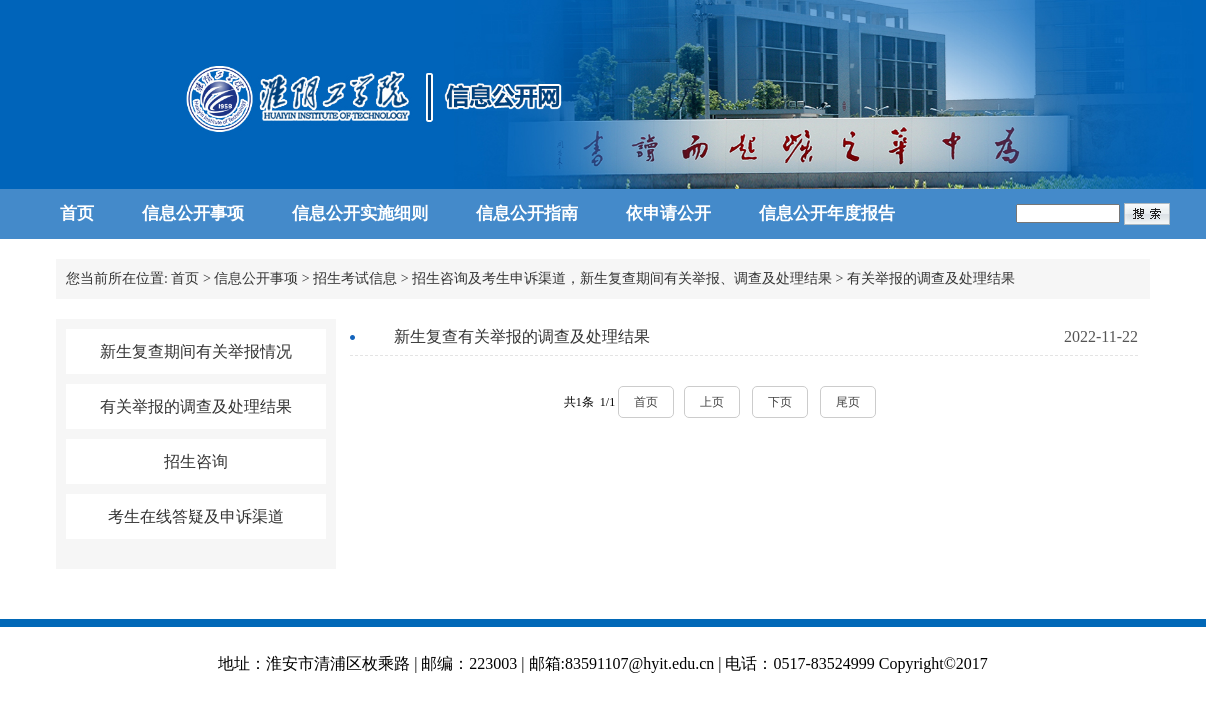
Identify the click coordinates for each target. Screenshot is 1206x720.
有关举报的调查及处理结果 (931, 278)
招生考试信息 (355, 278)
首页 (185, 278)
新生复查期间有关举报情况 (196, 351)
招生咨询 (196, 461)
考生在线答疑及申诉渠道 (196, 516)
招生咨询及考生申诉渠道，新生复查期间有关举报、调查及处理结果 (622, 278)
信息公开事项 (256, 278)
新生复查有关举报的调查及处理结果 (522, 336)
